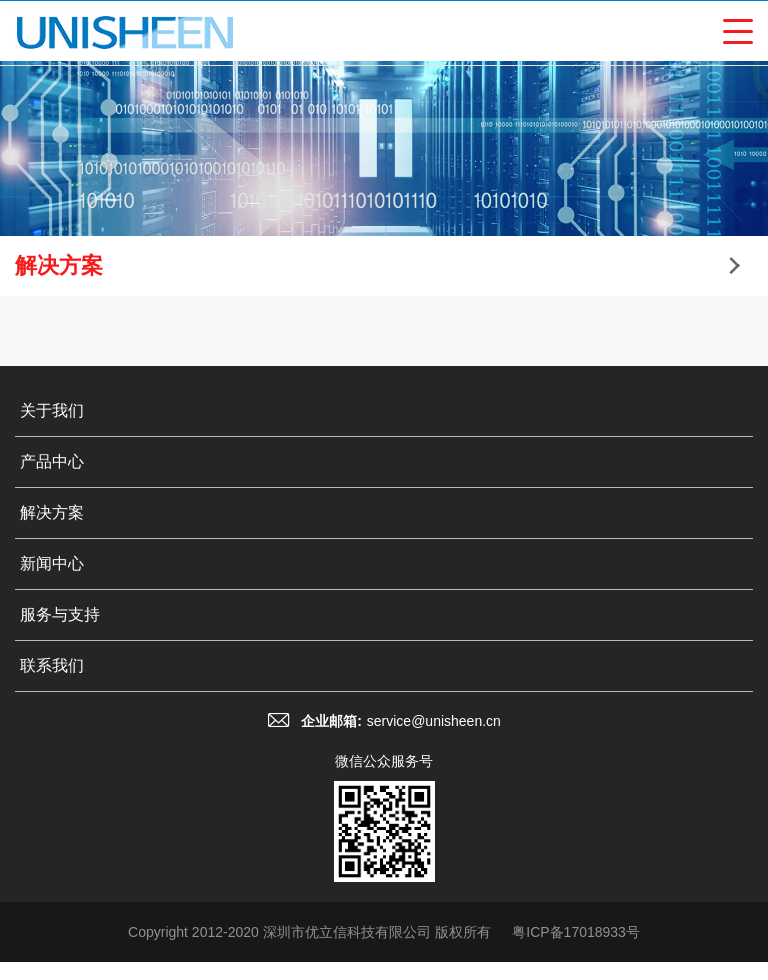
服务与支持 (60, 614)
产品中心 (52, 461)
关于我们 (52, 410)
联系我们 (52, 665)
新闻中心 (52, 563)
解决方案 (52, 512)
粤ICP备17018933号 (576, 932)
